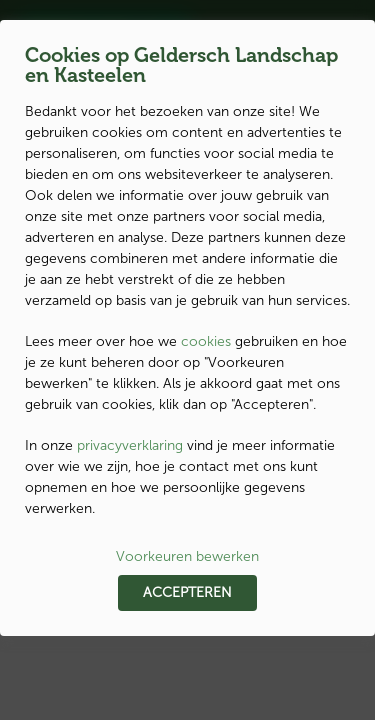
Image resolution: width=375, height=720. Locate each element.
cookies (206, 341)
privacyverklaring (130, 445)
